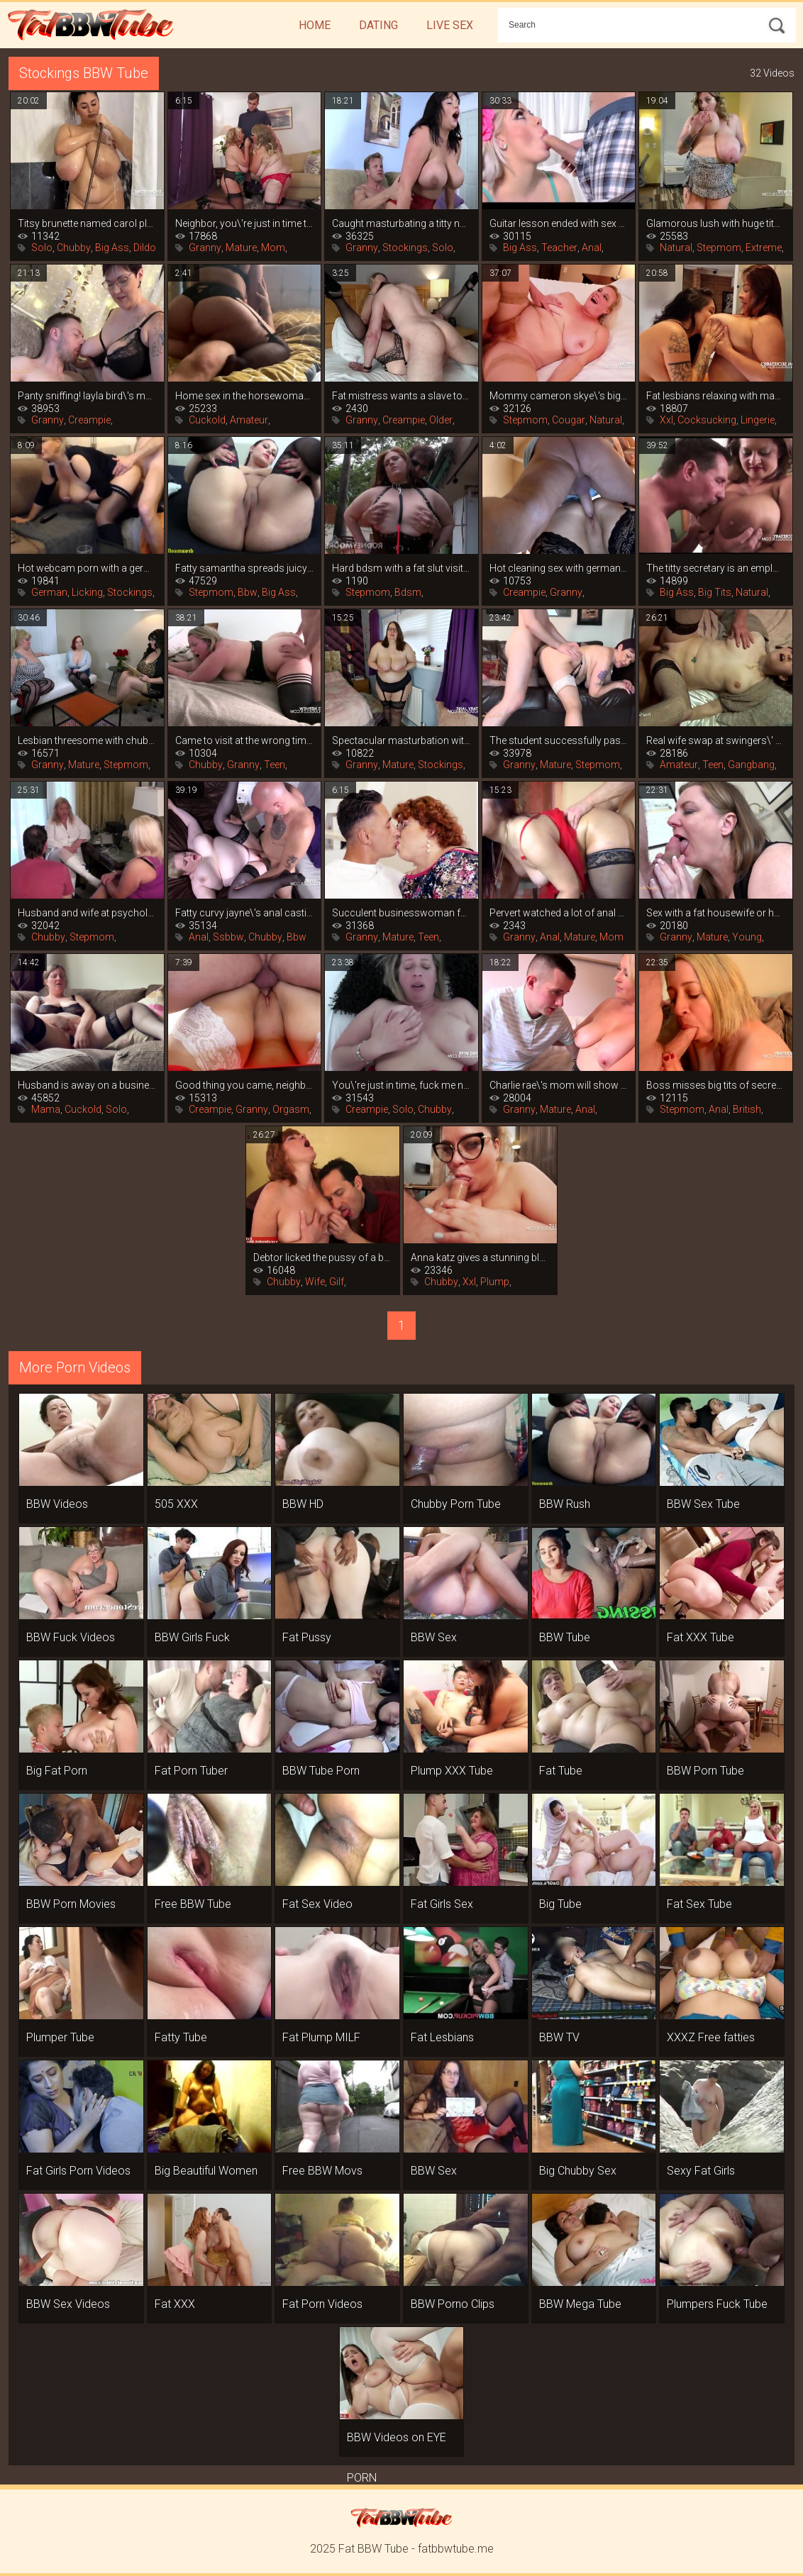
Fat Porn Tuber (191, 1770)
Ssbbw (228, 937)
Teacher (559, 247)
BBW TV (559, 2037)
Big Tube (560, 1904)
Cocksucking (706, 420)
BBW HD (302, 1504)
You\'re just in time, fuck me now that (401, 1085)
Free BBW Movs (322, 2170)
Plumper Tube (60, 2037)
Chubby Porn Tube (456, 1504)
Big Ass (112, 247)
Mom (273, 247)
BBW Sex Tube (703, 1504)
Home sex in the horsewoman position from (244, 395)
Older (441, 420)
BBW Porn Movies (71, 1904)
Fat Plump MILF (321, 2037)
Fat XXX (175, 2304)
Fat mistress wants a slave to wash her (401, 395)
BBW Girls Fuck (192, 1637)
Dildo (144, 247)
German (49, 592)
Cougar (568, 420)
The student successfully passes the (558, 740)
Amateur (249, 420)
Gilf (336, 1281)
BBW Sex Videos (68, 2304)
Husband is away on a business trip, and (87, 1085)
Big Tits (714, 592)
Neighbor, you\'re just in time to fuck (244, 223)
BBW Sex (434, 1637)
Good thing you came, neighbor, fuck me (244, 1085)
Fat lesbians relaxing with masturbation (715, 395)
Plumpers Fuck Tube (717, 2304)
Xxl (666, 420)
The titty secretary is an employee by (715, 568)
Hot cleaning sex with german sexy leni (558, 568)
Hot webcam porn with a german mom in (87, 568)
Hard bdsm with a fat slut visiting (401, 568)
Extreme (764, 247)
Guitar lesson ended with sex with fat (558, 223)
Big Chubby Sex (577, 2170)
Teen (274, 764)
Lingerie (758, 420)
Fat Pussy (306, 1637)
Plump (494, 1281)
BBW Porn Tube (705, 1770)
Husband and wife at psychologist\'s (87, 912)
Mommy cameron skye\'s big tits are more (558, 395)
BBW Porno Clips (452, 2304)
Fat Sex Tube (699, 1904)
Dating (378, 25)
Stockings (405, 247)
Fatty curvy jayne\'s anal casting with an (244, 912)
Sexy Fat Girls (701, 2170)
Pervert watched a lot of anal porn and (558, 912)
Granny (205, 247)
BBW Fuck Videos (70, 1637)
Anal (592, 247)
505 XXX (176, 1504)
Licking (87, 592)
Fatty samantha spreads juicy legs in (244, 568)
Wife (315, 1281)
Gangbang (751, 764)
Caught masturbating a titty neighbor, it (401, 223)
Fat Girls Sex (442, 1904)
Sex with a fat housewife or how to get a (715, 912)
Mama (45, 1109)
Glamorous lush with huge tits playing (715, 223)
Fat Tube (560, 1770)
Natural (676, 247)
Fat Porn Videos (322, 2304)
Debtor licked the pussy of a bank (322, 1257)
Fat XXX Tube (700, 1637)
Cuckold (207, 420)
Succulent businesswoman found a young (401, 912)
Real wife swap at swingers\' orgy (715, 740)
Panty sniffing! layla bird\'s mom (87, 395)
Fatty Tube (181, 2037)
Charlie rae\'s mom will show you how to (558, 1085)
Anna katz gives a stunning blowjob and (480, 1257)
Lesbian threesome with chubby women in (87, 740)
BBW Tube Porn (321, 1770)
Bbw (247, 592)
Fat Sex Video (317, 1904)
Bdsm (407, 592)
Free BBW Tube (193, 1904)
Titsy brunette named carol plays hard (87, 223)
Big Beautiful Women (206, 2170)
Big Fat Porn (56, 1770)
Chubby (74, 247)
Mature (241, 247)
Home (315, 25)
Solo (41, 247)
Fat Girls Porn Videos (78, 2170)
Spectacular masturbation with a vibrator (401, 740)
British (747, 1109)
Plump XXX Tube (452, 1770)
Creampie (89, 420)
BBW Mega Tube (580, 2304)
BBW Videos (57, 1504)
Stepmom (719, 247)
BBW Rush (564, 1504)
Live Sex (449, 25)
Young (747, 937)
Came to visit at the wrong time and (244, 740)
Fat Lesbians (442, 2037)
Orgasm (290, 1109)
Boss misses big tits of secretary (715, 1085)
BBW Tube (564, 1637)
